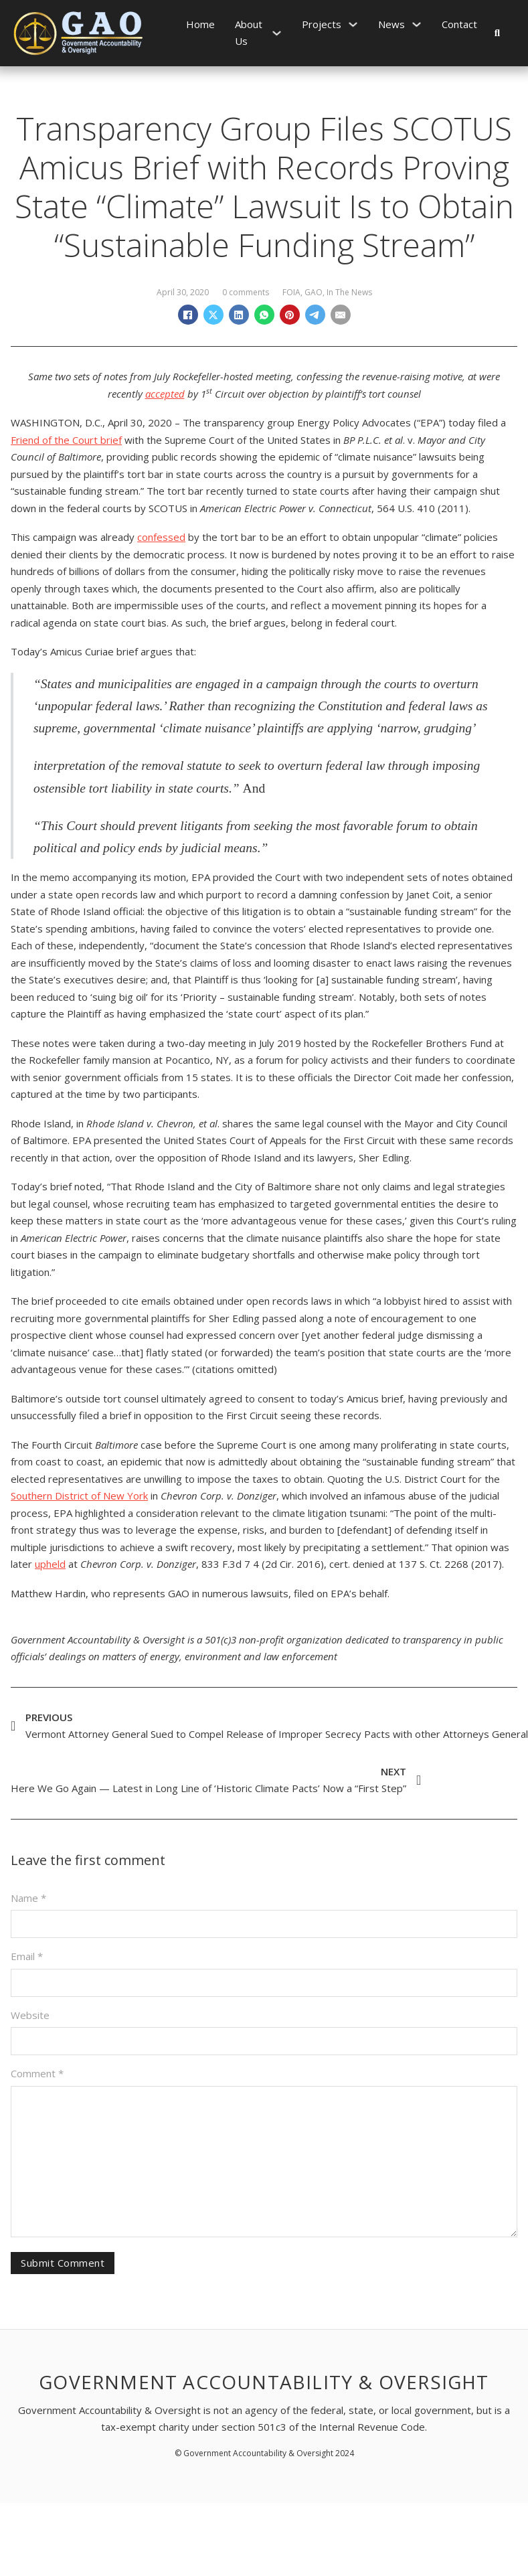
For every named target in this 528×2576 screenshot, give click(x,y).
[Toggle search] (497, 32)
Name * (28, 1898)
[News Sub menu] (417, 24)
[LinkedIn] (239, 315)
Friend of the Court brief (66, 440)
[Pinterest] (290, 315)
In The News (349, 292)
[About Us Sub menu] (277, 33)
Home (200, 24)
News (391, 24)
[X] (213, 315)
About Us (248, 32)
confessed (161, 537)
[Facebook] (188, 315)
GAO (313, 292)
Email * (27, 1956)
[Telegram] (315, 315)
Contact (459, 24)
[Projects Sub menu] (353, 24)
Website (30, 2015)
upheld (50, 1564)
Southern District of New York (79, 1495)
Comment (37, 2073)
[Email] (341, 315)
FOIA (291, 292)
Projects (321, 24)
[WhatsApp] (264, 315)
